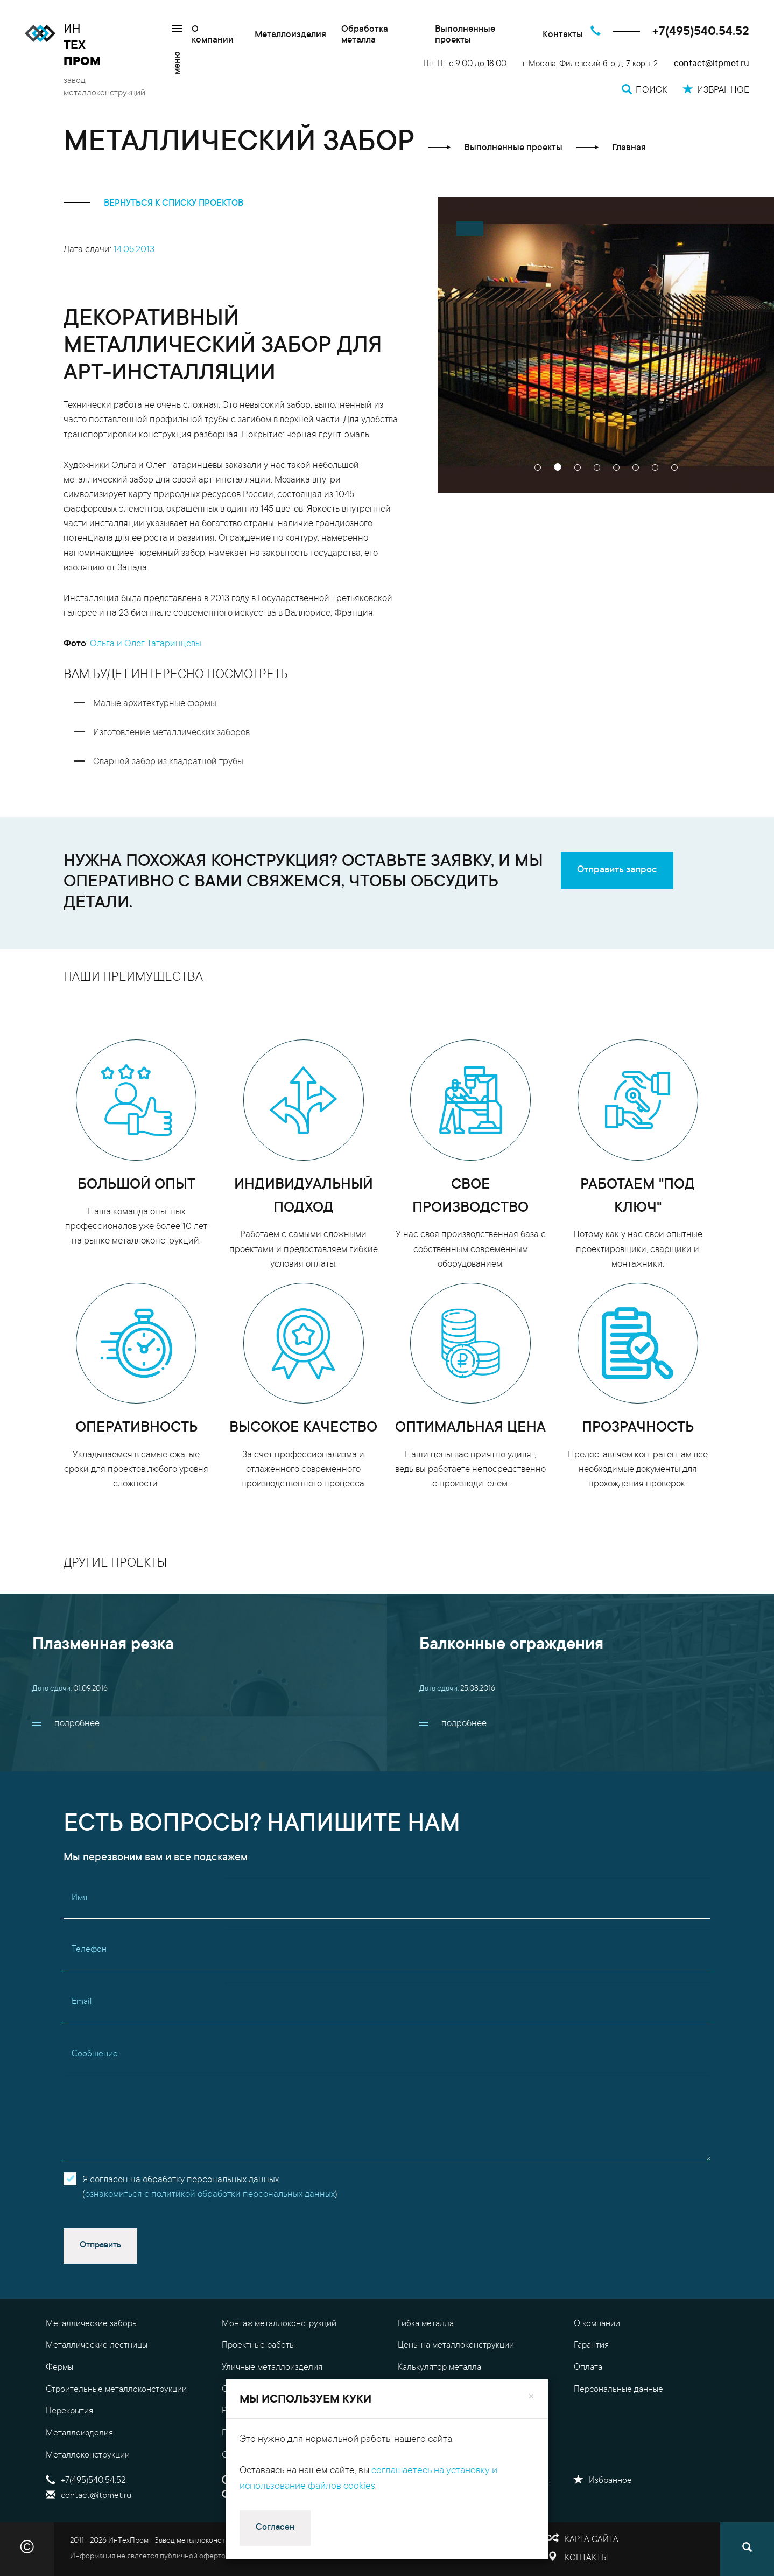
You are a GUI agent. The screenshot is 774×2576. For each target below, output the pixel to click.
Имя (79, 1898)
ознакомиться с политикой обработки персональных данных (210, 2195)
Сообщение (95, 2054)
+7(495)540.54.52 (700, 32)
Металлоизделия (290, 35)
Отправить (100, 2245)
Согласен (275, 2527)
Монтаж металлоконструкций (279, 2324)
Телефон (89, 1949)
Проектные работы (258, 2345)
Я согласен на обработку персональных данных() (209, 2187)
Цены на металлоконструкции (456, 2345)
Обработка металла (364, 35)
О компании (213, 35)
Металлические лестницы (96, 2345)
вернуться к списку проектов (153, 203)
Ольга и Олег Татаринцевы (145, 644)
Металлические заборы (92, 2324)
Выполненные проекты (465, 35)
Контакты (563, 35)
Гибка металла (426, 2324)
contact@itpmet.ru (711, 64)
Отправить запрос (617, 870)
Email (82, 2002)
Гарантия (591, 2345)
